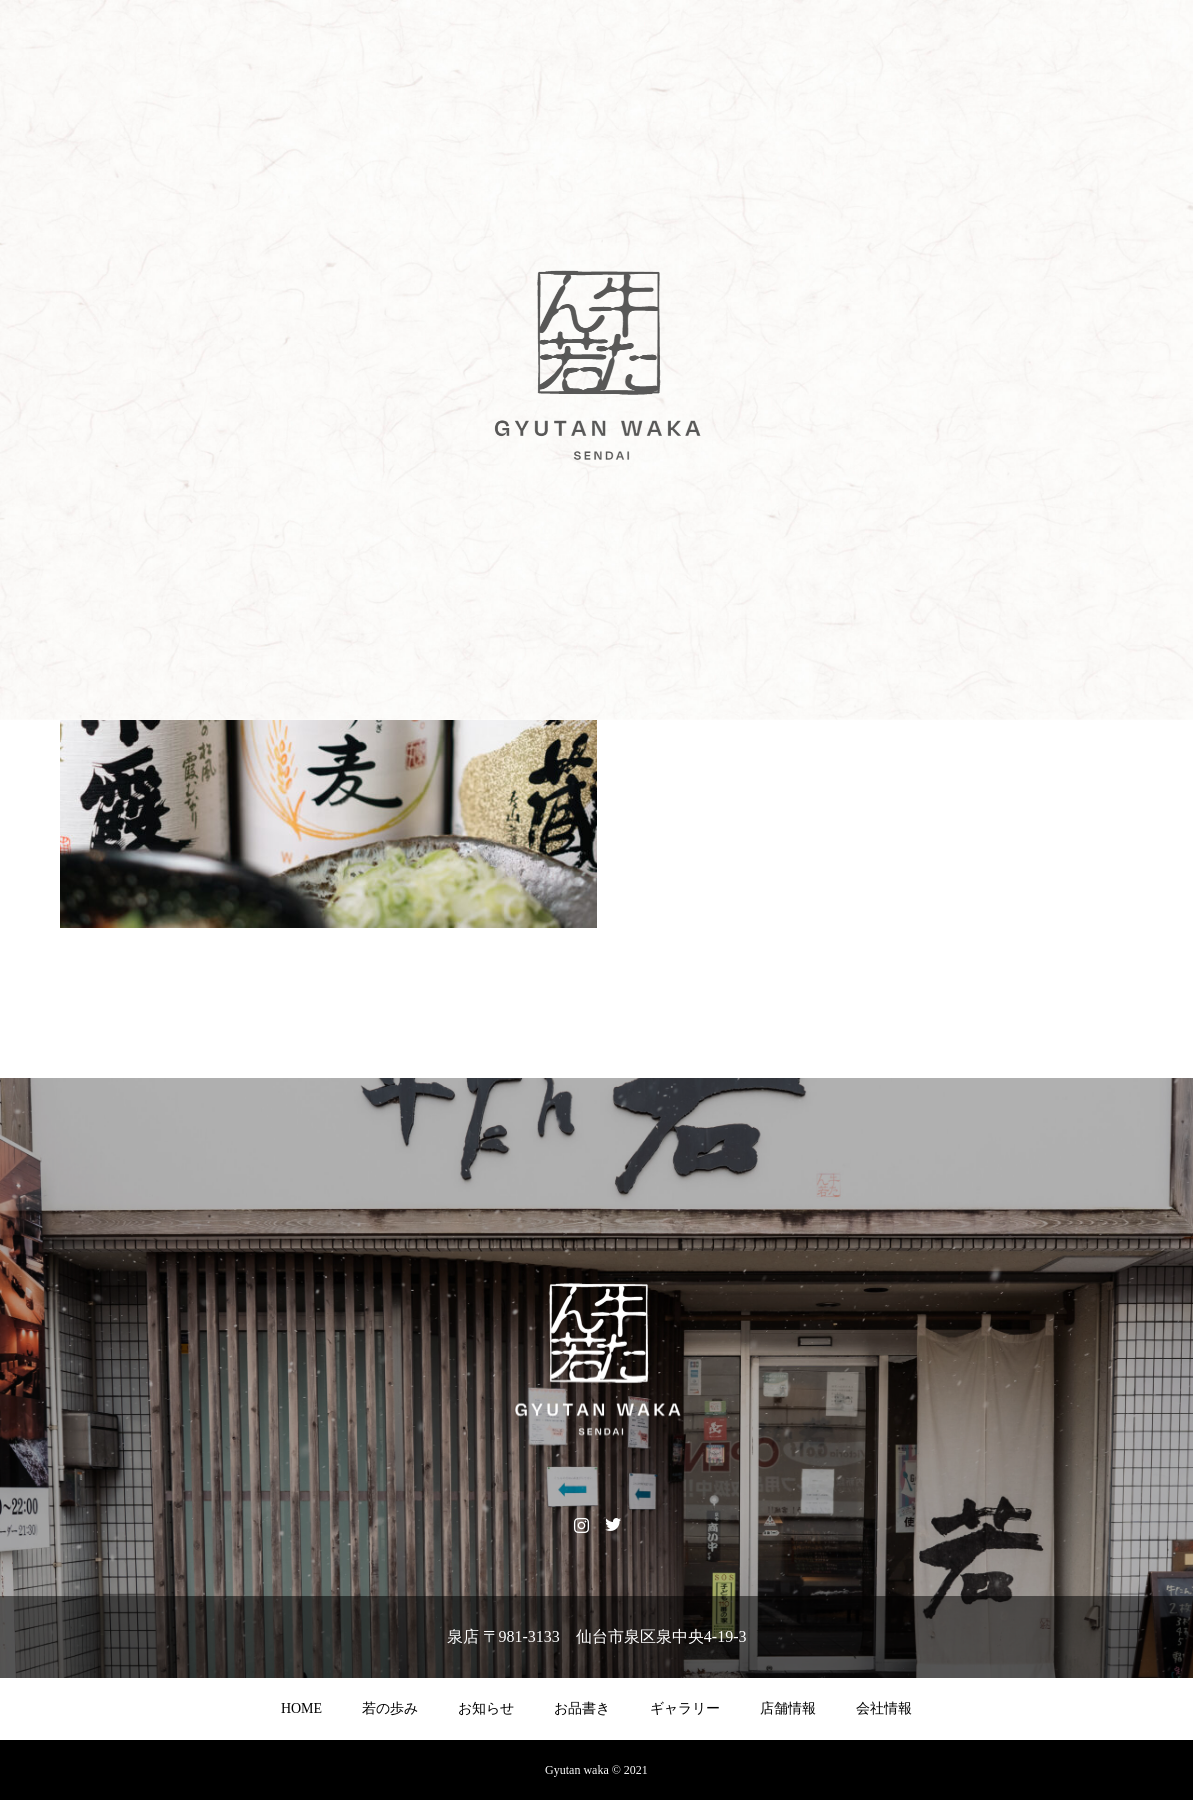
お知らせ (486, 1708)
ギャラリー (685, 1708)
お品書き (582, 1708)
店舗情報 (788, 1708)
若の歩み (390, 1708)
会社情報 (884, 1708)
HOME (301, 1708)
